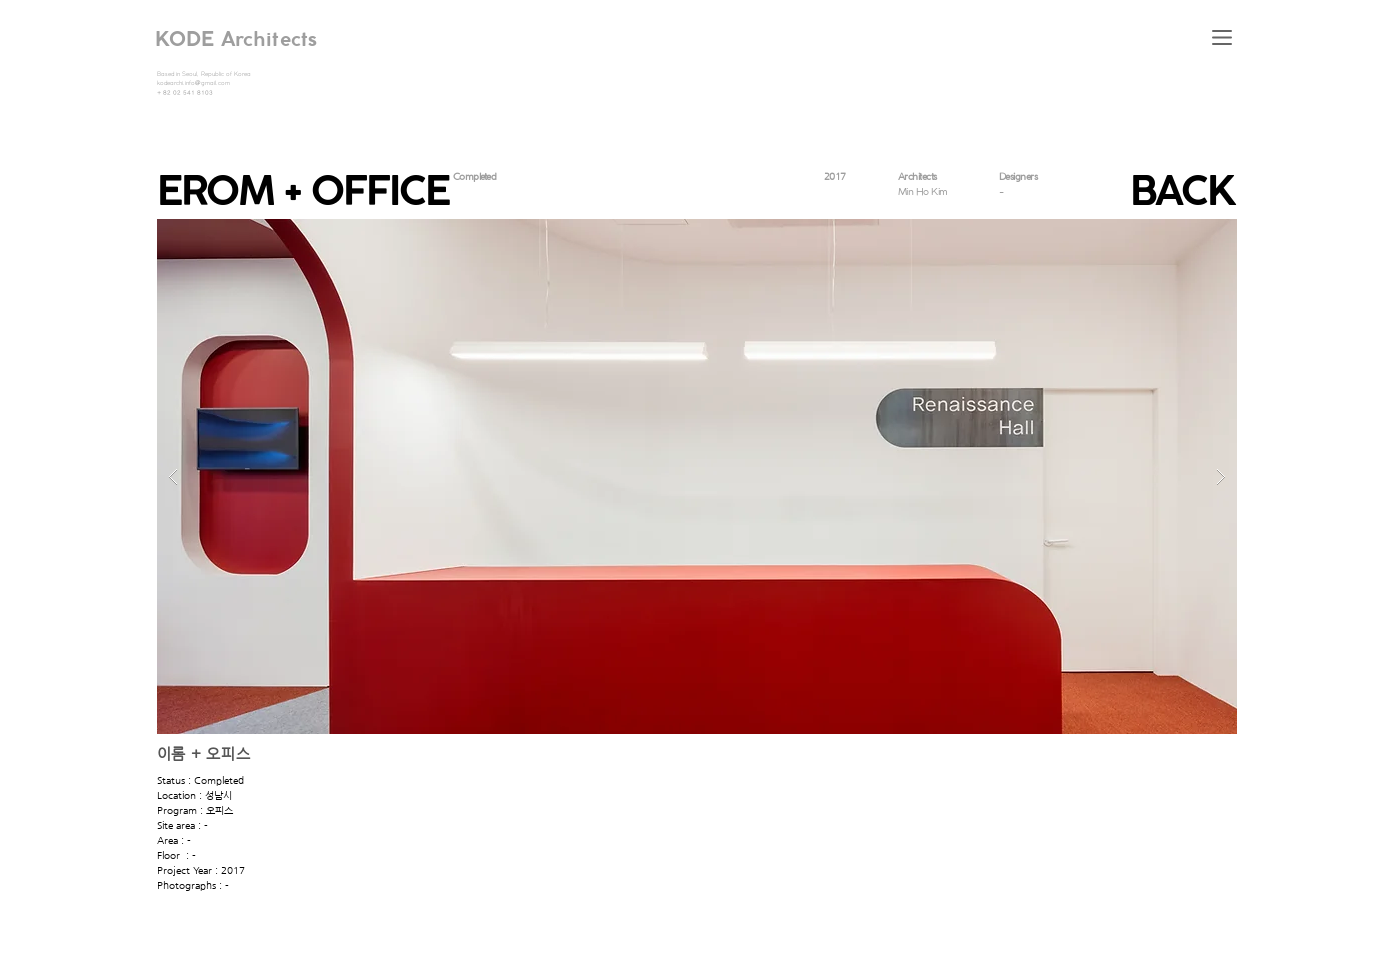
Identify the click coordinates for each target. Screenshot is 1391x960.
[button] (1222, 37)
